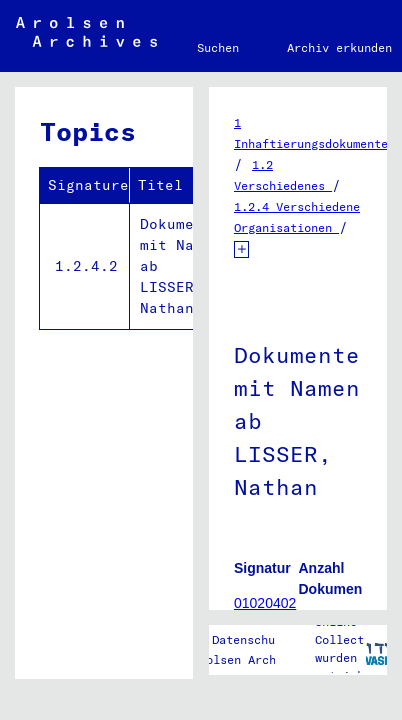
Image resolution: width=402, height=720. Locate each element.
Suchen (218, 47)
